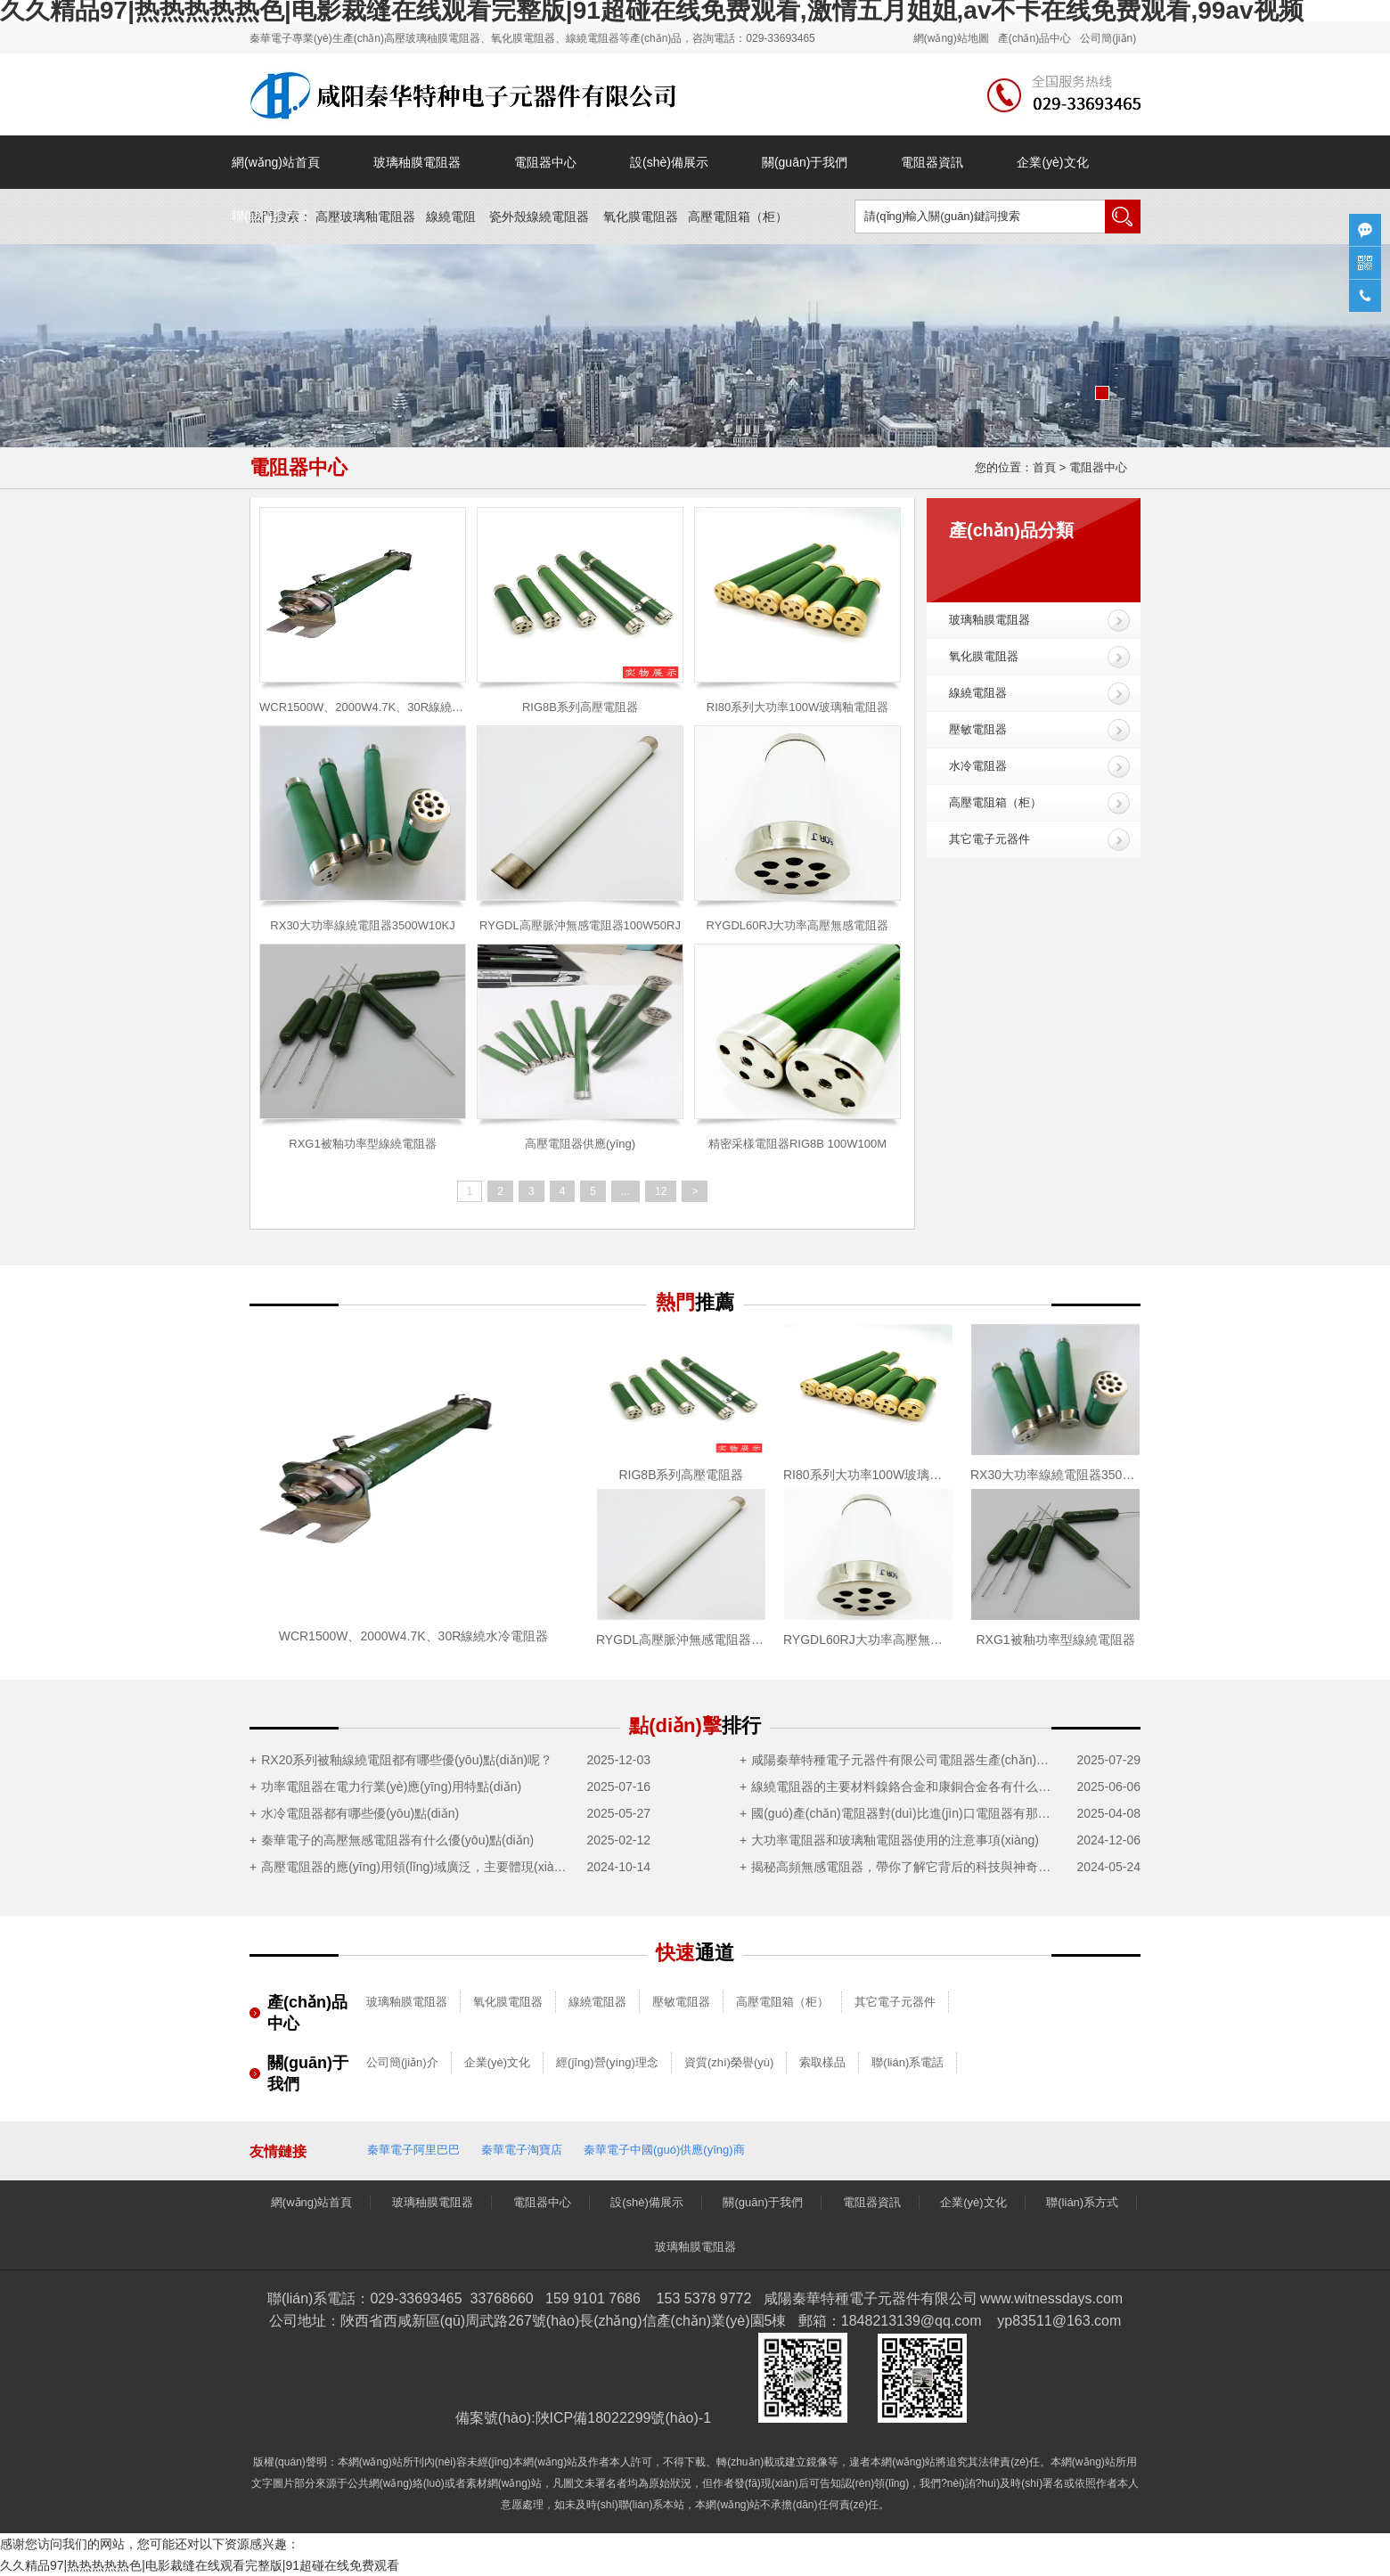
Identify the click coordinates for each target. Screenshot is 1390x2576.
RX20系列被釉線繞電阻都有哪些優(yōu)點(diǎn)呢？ (406, 1760)
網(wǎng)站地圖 (951, 38)
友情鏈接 (278, 2151)
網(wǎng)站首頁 (276, 162)
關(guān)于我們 (804, 162)
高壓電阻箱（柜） (995, 802)
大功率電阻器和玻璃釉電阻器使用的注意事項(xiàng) (895, 1840)
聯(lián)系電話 (907, 2062)
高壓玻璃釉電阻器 (365, 216)
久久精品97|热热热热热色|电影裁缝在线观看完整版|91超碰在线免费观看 (199, 2565)
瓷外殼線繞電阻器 (539, 216)
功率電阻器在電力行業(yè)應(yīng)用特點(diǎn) (391, 1786)
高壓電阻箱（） (738, 216)
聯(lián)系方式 (270, 216)
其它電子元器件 (989, 839)
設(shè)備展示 (669, 162)
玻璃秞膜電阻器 (417, 162)
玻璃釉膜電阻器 (989, 619)
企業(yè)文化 (1052, 162)
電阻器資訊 (932, 162)
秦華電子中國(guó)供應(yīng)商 (664, 2149)
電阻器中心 (545, 162)
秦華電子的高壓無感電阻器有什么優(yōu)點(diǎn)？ (397, 1840)
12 (660, 1191)
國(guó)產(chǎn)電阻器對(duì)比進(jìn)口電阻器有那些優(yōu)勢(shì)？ (905, 1813)
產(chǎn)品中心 (1034, 38)
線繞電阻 (451, 216)
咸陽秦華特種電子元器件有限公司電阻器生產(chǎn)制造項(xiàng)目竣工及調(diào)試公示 (905, 1760)
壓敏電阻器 (978, 729)
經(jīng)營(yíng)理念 (607, 2062)
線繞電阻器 (978, 692)
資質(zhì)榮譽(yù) (728, 2062)
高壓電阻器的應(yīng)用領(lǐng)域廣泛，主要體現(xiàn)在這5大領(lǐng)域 (415, 1867)
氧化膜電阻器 (640, 216)
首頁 (1044, 467)
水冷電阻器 (978, 766)
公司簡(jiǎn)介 (402, 2062)
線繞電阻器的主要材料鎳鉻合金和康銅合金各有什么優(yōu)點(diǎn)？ (905, 1786)
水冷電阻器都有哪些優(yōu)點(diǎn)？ (360, 1813)
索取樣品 (822, 2062)
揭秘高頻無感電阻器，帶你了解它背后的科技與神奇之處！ (905, 1867)
